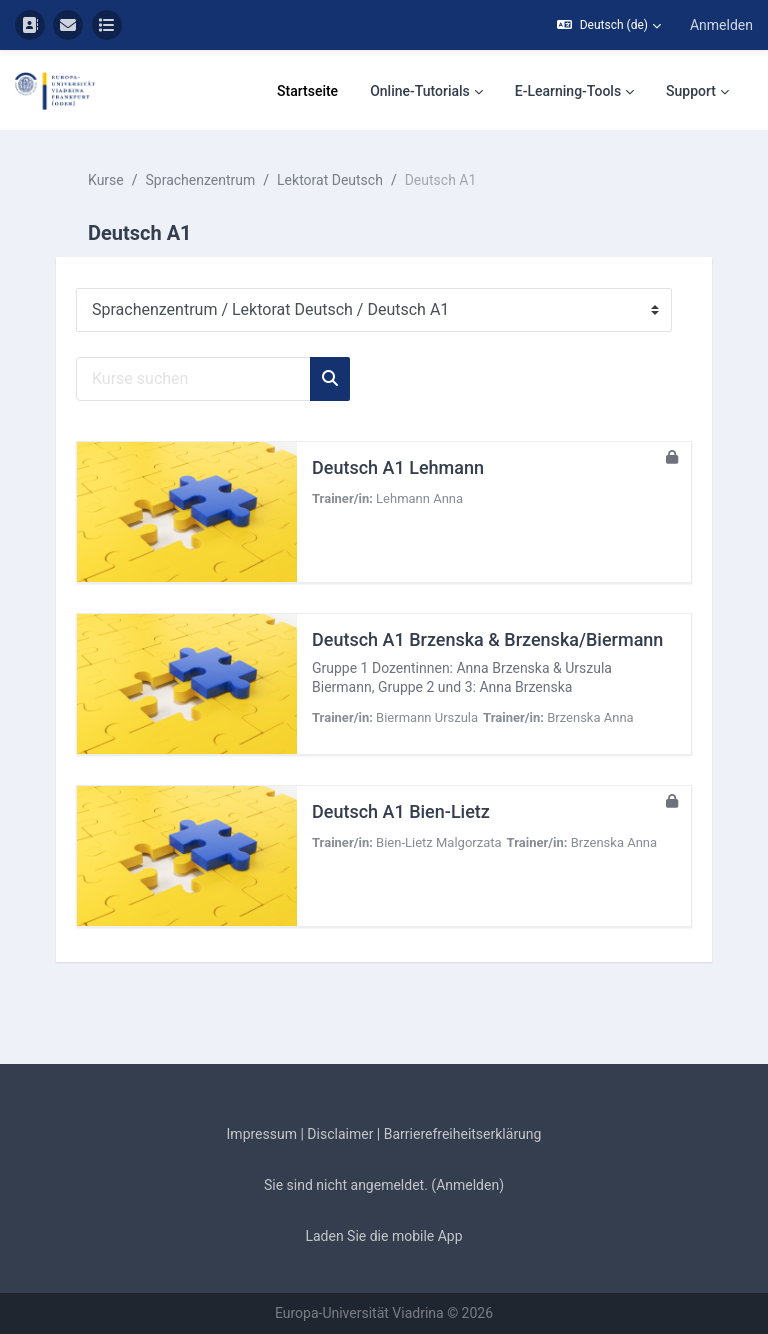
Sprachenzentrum (201, 180)
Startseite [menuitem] (307, 91)
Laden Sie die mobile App (383, 1236)
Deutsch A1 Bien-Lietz (401, 811)
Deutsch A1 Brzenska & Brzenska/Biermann (487, 639)
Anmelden (721, 25)
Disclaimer (340, 1134)
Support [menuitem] (691, 91)
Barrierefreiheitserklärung (463, 1134)
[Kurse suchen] (193, 379)
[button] (609, 25)
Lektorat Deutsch (330, 180)
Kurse (106, 180)
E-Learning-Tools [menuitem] (568, 91)
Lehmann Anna (419, 498)
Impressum (262, 1134)
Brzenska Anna (590, 717)
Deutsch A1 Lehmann (398, 467)
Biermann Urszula (427, 717)
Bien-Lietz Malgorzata (438, 842)
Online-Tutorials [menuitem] (420, 91)
